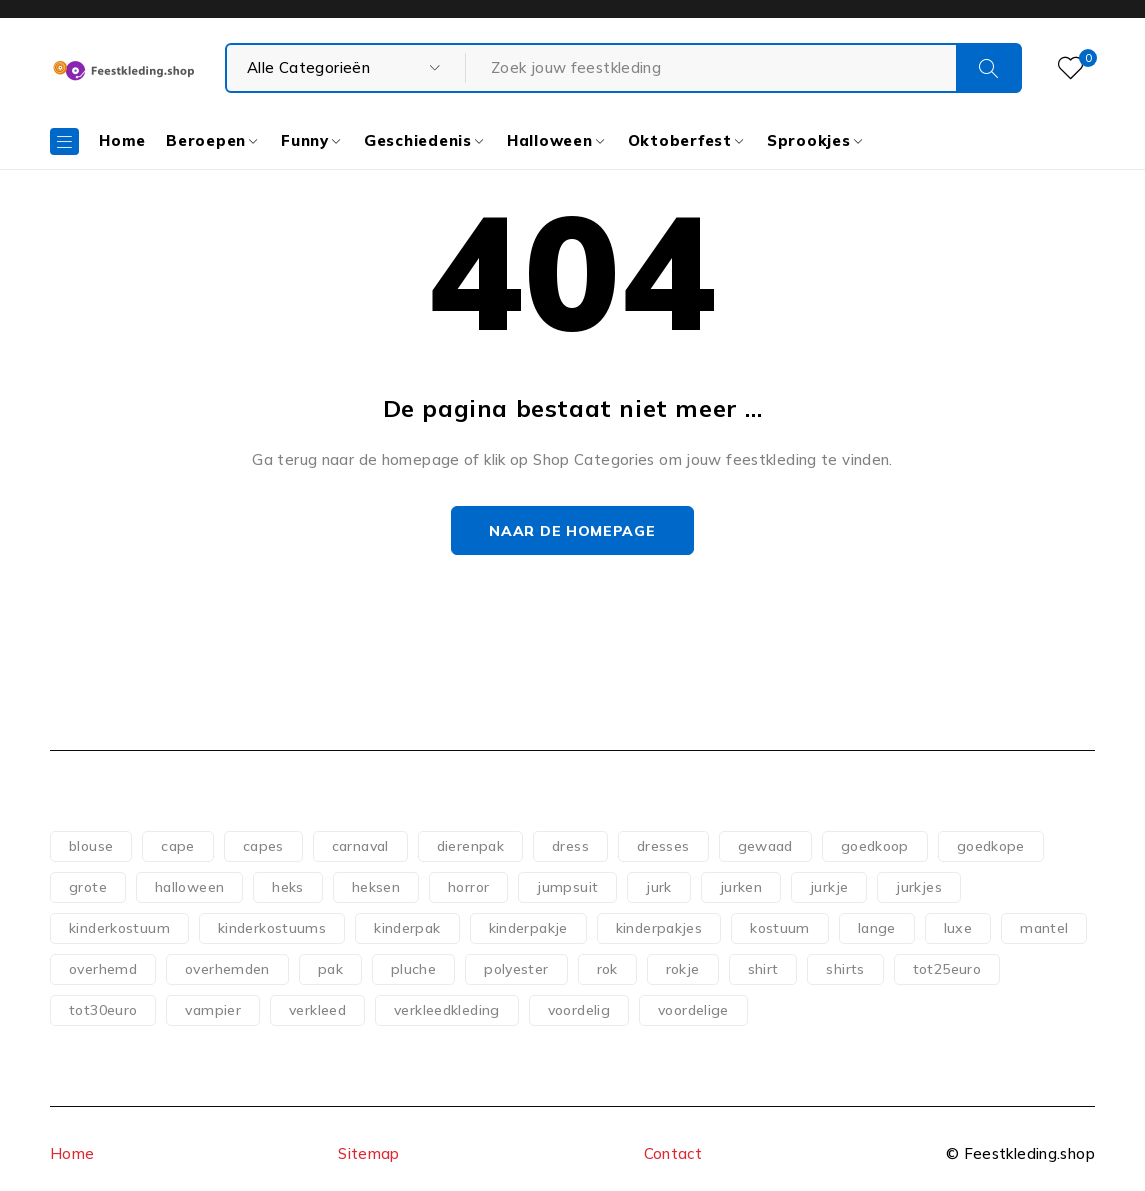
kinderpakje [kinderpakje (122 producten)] (528, 928)
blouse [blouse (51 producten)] (91, 846)
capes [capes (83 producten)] (263, 846)
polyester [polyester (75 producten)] (516, 969)
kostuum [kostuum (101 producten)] (780, 928)
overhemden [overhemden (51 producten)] (227, 969)
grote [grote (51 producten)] (88, 887)
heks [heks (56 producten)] (288, 887)
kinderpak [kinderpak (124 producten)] (407, 928)
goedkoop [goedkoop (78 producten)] (875, 846)
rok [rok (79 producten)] (607, 969)
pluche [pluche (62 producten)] (413, 969)
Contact (673, 1153)
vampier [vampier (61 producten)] (213, 1010)
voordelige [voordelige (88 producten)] (693, 1010)
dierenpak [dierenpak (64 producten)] (470, 846)
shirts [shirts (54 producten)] (845, 969)
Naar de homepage (572, 531)
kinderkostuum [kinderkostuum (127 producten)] (119, 928)
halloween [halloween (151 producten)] (189, 887)
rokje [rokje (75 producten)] (683, 969)
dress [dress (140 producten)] (570, 846)
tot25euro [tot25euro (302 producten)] (947, 969)
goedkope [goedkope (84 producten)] (991, 846)
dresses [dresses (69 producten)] (663, 846)
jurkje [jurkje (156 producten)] (829, 887)
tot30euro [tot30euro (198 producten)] (103, 1010)
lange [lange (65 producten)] (877, 928)
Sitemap (369, 1153)
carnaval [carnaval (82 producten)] (360, 846)
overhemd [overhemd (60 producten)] (103, 969)
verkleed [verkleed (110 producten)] (317, 1010)
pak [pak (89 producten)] (330, 969)
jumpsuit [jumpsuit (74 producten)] (567, 887)
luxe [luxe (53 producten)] (958, 928)
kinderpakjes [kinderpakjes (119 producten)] (659, 928)
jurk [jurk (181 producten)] (659, 887)
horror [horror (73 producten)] (468, 887)
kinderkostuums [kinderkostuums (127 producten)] (272, 928)
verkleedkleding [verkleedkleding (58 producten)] (447, 1010)
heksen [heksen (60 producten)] (376, 887)
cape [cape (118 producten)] (178, 846)
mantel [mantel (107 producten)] (1044, 928)
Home (72, 1153)
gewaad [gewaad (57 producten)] (765, 846)
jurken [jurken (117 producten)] (741, 887)
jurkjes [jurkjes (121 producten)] (919, 887)
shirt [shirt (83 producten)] (763, 969)
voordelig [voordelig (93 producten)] (579, 1010)
